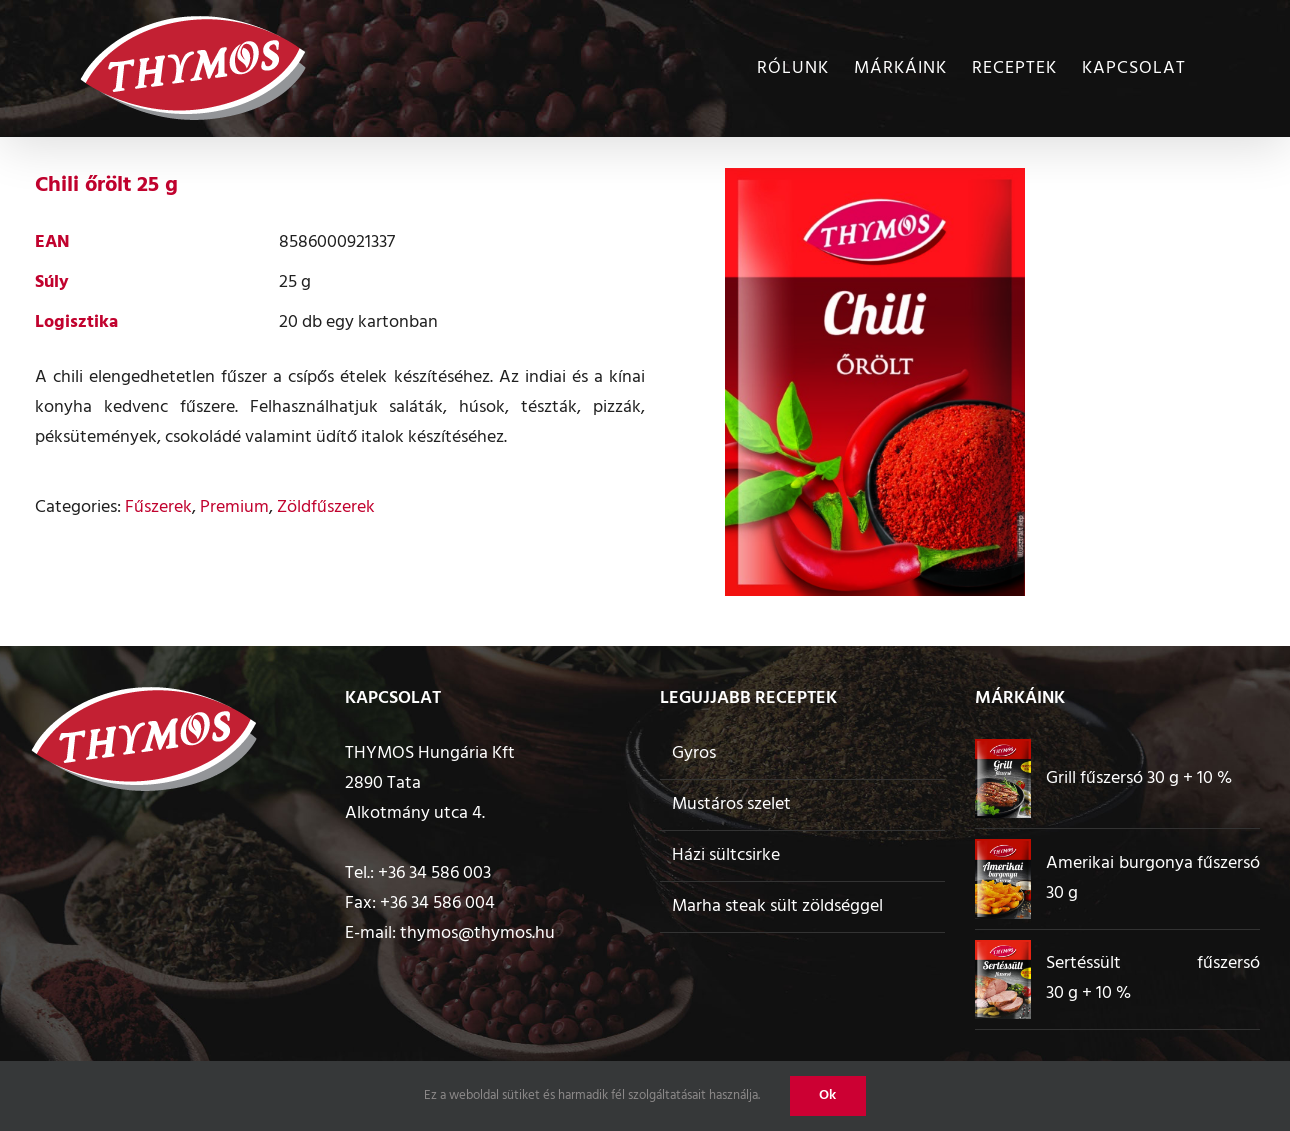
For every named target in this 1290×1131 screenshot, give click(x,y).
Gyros (694, 753)
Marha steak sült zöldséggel (777, 906)
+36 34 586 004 (437, 903)
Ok (828, 1095)
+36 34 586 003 (434, 873)
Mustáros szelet (731, 804)
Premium (234, 507)
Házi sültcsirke (726, 855)
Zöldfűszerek (326, 507)
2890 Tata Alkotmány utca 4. (415, 798)
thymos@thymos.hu (477, 933)
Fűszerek (158, 507)
